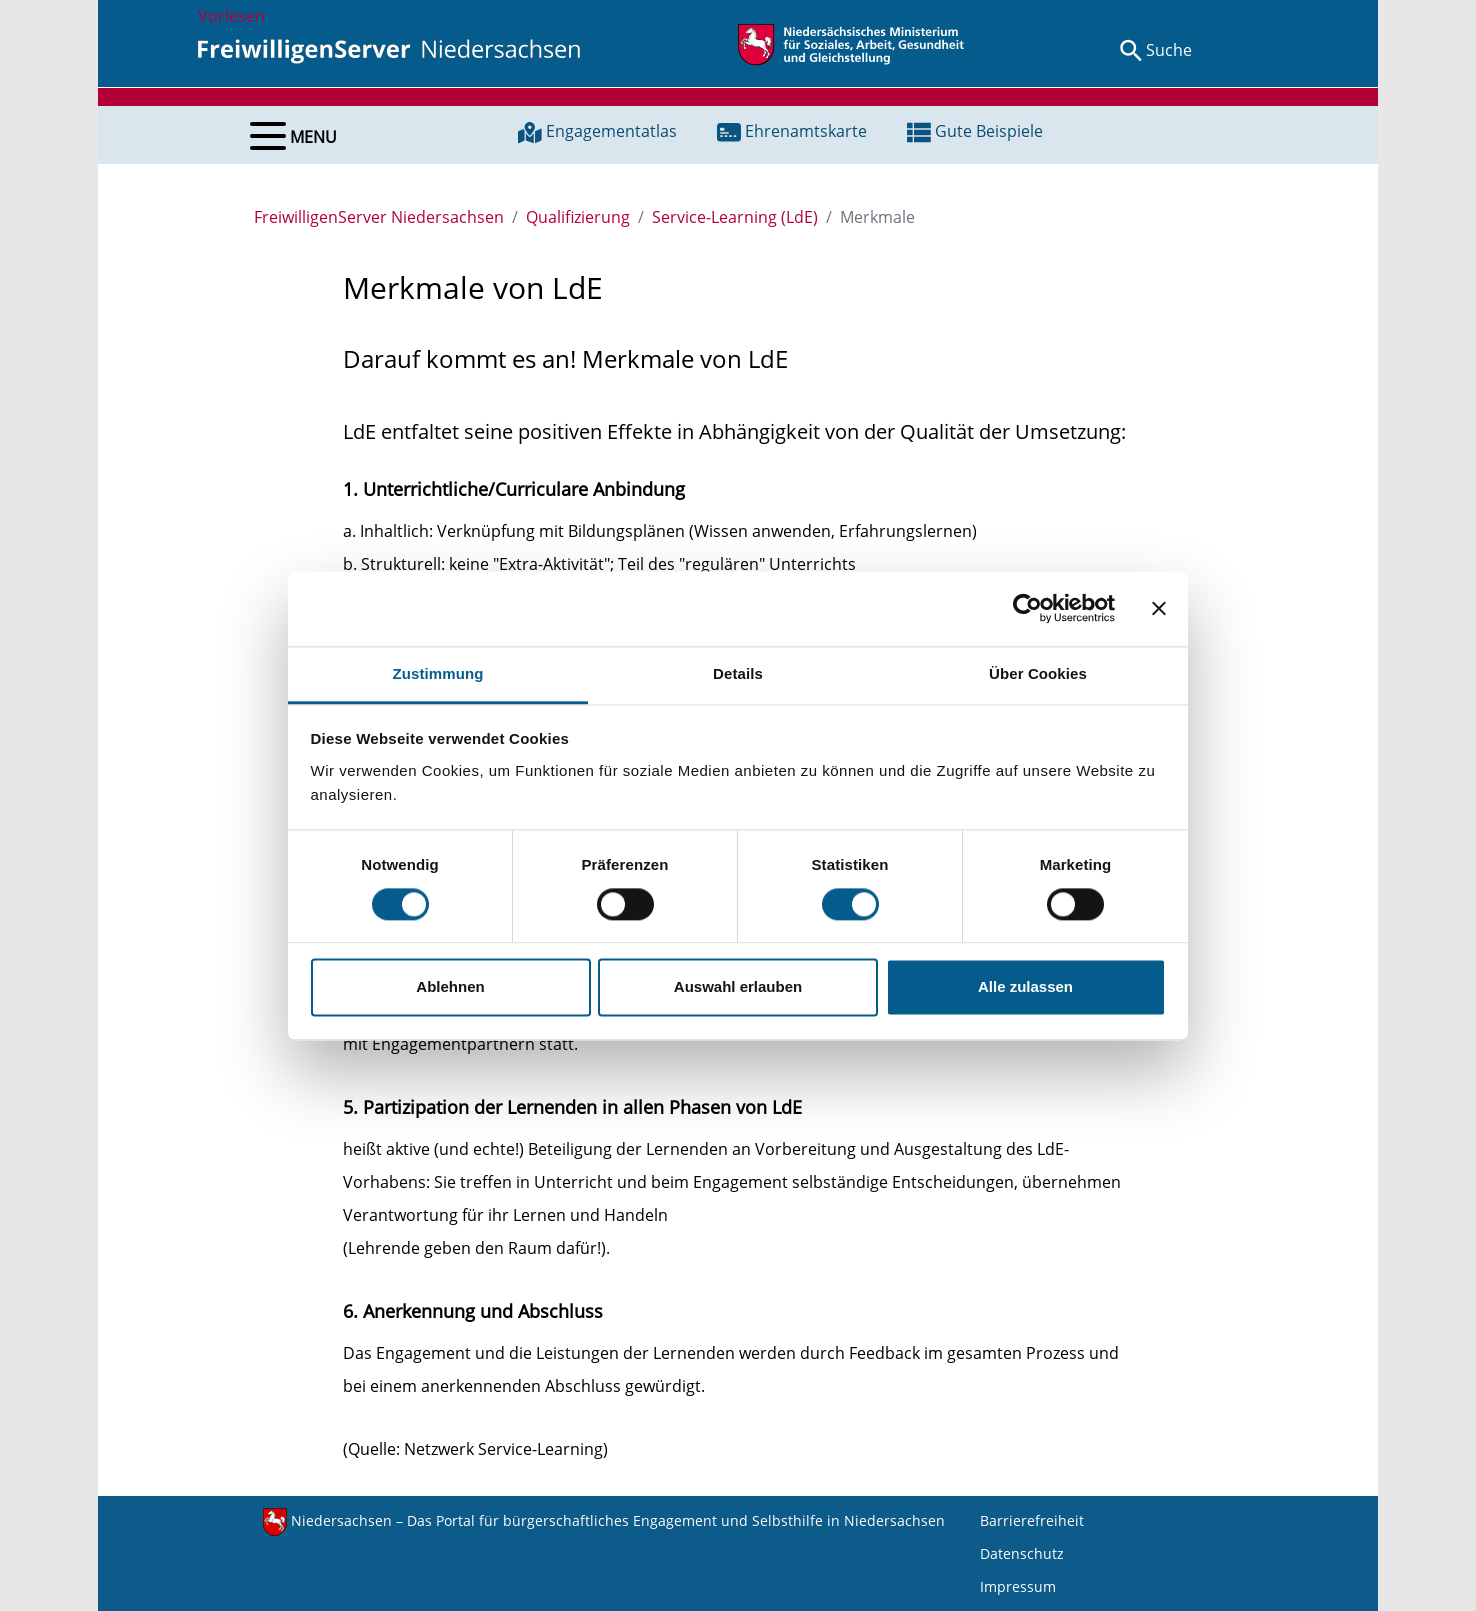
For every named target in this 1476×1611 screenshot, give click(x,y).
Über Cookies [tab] (1038, 673)
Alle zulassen (1025, 987)
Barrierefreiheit (1032, 1520)
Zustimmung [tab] (438, 673)
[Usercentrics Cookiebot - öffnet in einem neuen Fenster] (1027, 608)
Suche (1169, 50)
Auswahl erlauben (738, 987)
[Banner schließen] (1159, 608)
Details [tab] (738, 673)
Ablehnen (450, 987)
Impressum (1018, 1586)
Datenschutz (1022, 1553)
